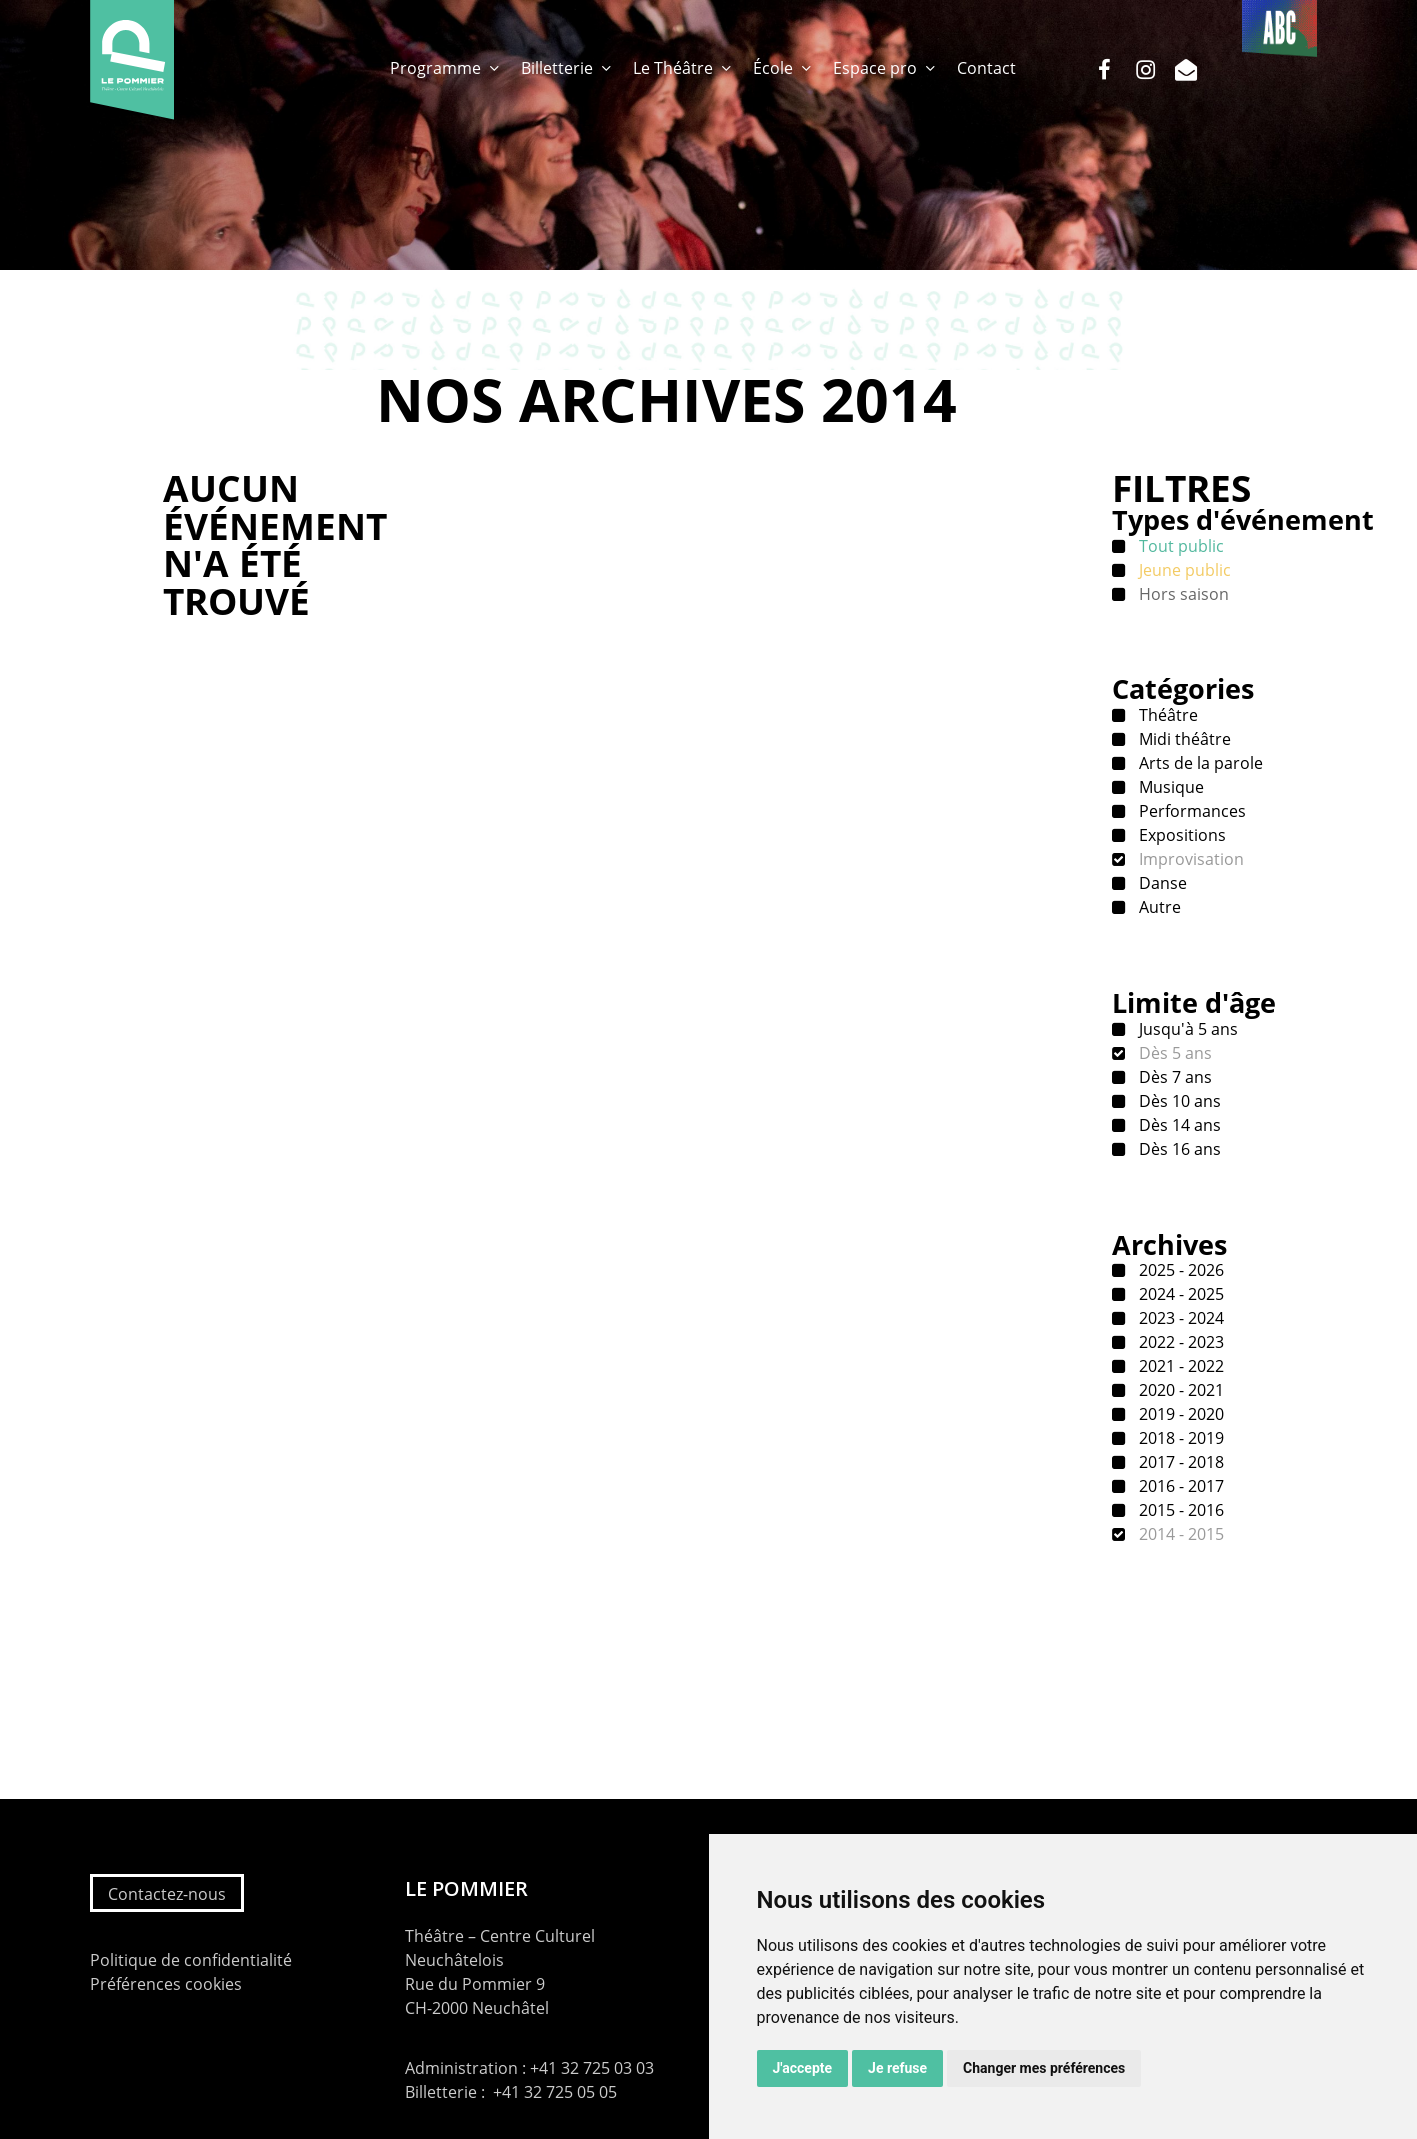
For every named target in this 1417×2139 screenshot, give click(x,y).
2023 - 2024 (1179, 1318)
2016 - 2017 (1179, 1486)
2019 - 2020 (1179, 1414)
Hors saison (1182, 594)
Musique (1169, 787)
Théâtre (1166, 715)
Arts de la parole (1199, 763)
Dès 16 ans (1178, 1149)
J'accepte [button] (803, 2068)
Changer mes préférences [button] (1044, 2068)
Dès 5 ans (1173, 1053)
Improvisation (1189, 859)
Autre (1158, 907)
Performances (1190, 811)
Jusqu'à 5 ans (1186, 1029)
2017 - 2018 (1179, 1462)
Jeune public (1183, 570)
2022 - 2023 (1179, 1342)
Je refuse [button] (897, 2068)
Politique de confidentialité (191, 1960)
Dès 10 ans (1178, 1101)
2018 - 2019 (1179, 1438)
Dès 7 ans (1173, 1077)
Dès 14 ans (1178, 1125)
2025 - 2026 (1179, 1270)
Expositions (1180, 835)
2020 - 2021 (1179, 1390)
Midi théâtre (1183, 739)
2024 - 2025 (1179, 1294)
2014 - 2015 (1179, 1534)
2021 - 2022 (1179, 1366)
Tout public (1179, 546)
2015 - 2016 (1179, 1510)
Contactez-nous (167, 1894)
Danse (1161, 883)
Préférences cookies (166, 1984)
